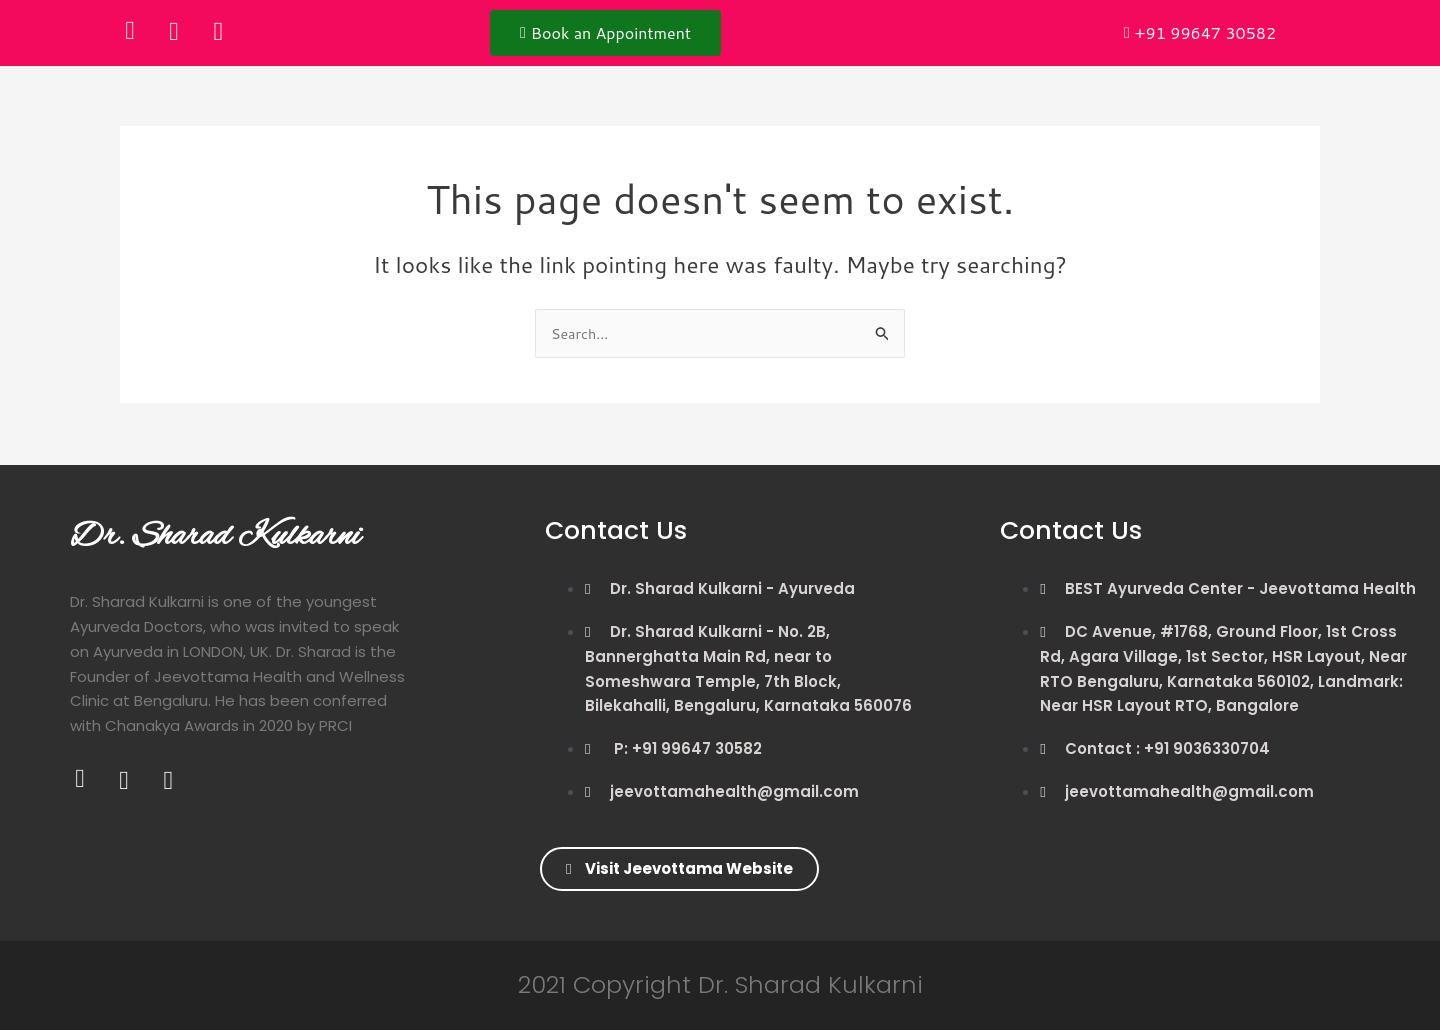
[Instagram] (218, 30)
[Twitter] (174, 30)
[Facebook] (130, 30)
